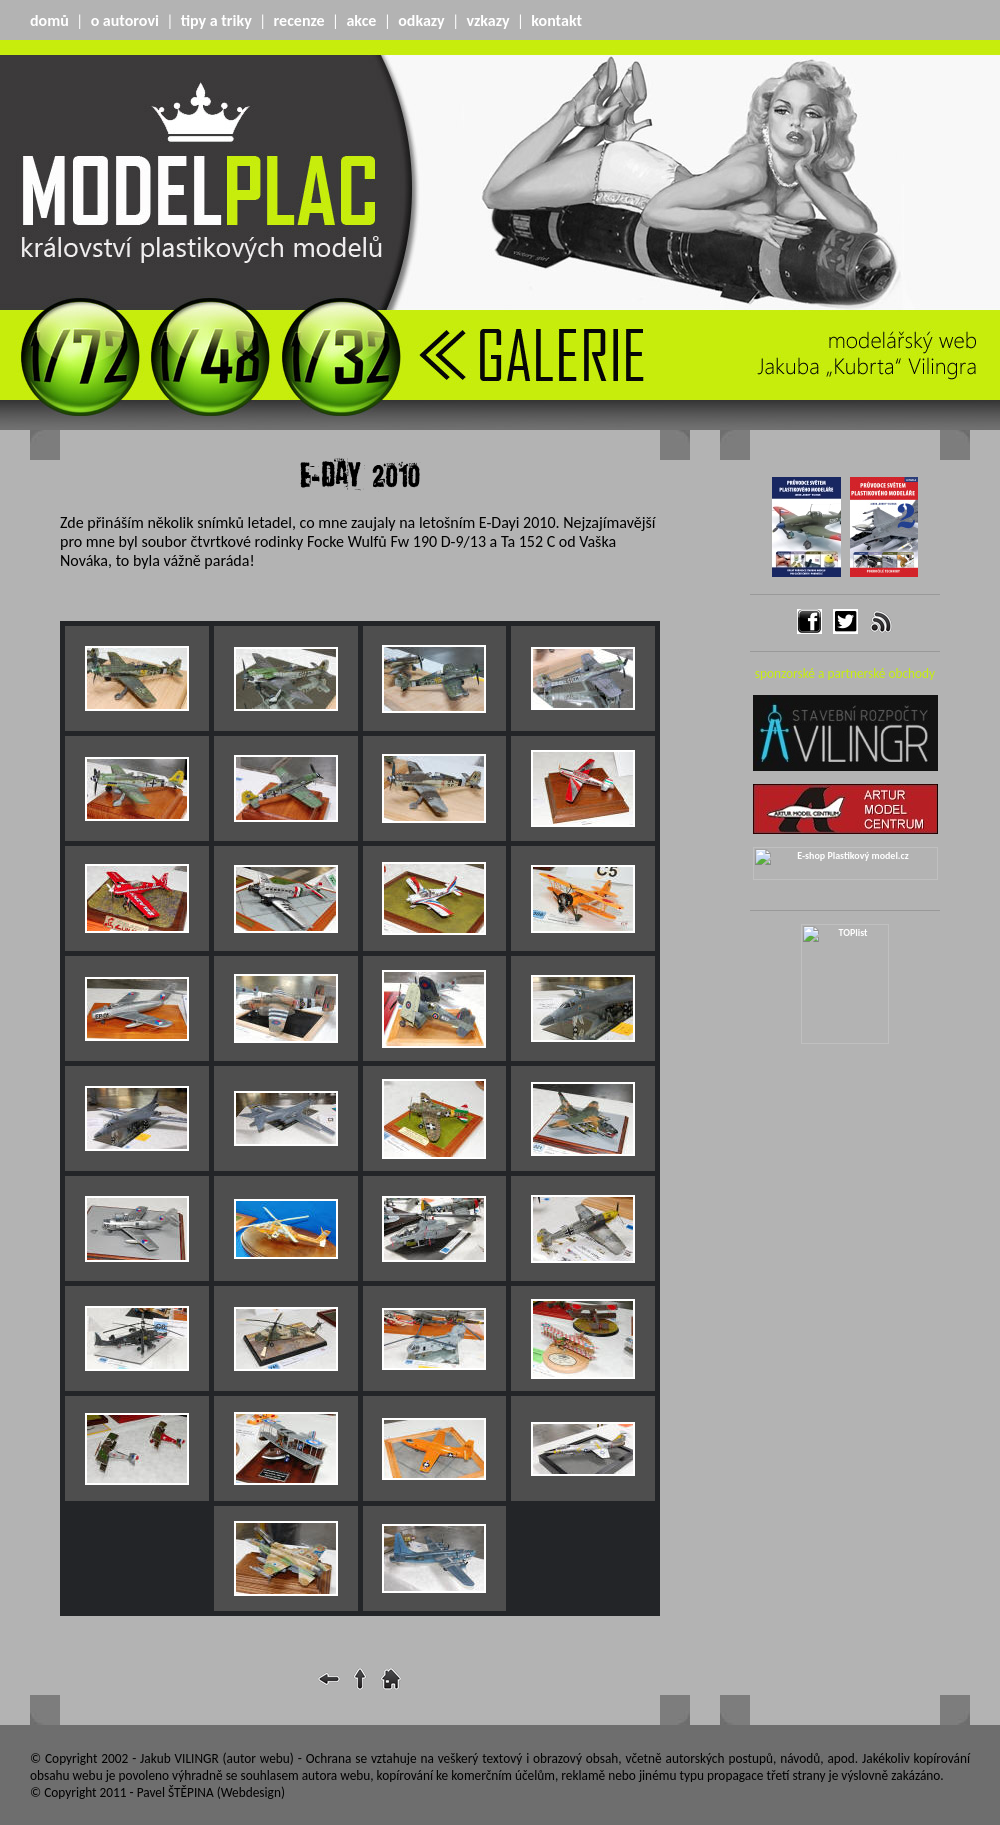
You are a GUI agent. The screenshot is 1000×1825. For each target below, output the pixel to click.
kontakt (556, 20)
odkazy (421, 20)
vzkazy (488, 20)
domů (49, 20)
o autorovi (125, 20)
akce (361, 20)
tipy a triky (216, 20)
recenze (299, 20)
